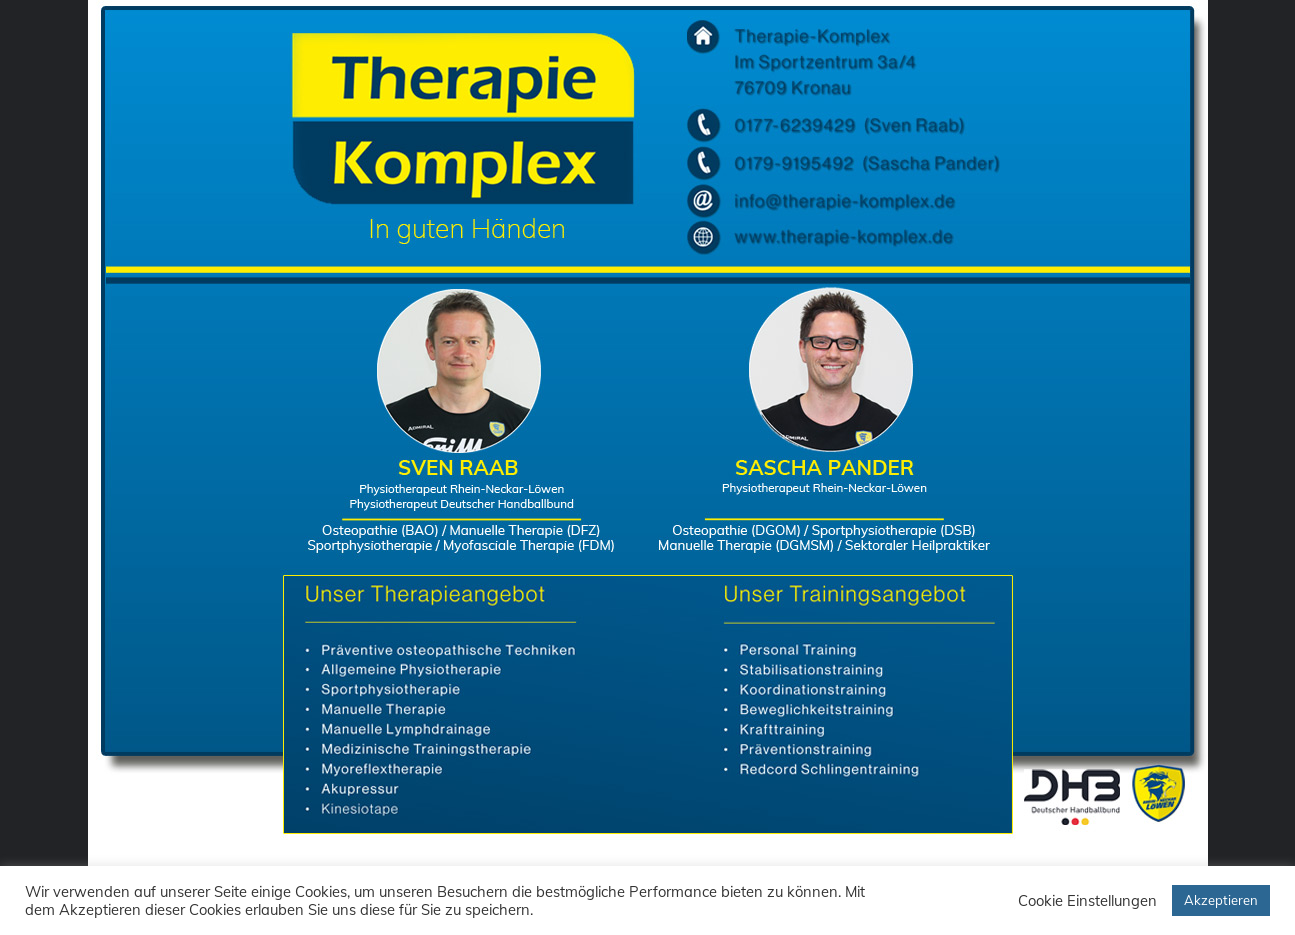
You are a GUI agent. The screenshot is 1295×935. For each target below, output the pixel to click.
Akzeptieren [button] (1221, 900)
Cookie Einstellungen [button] (1087, 901)
